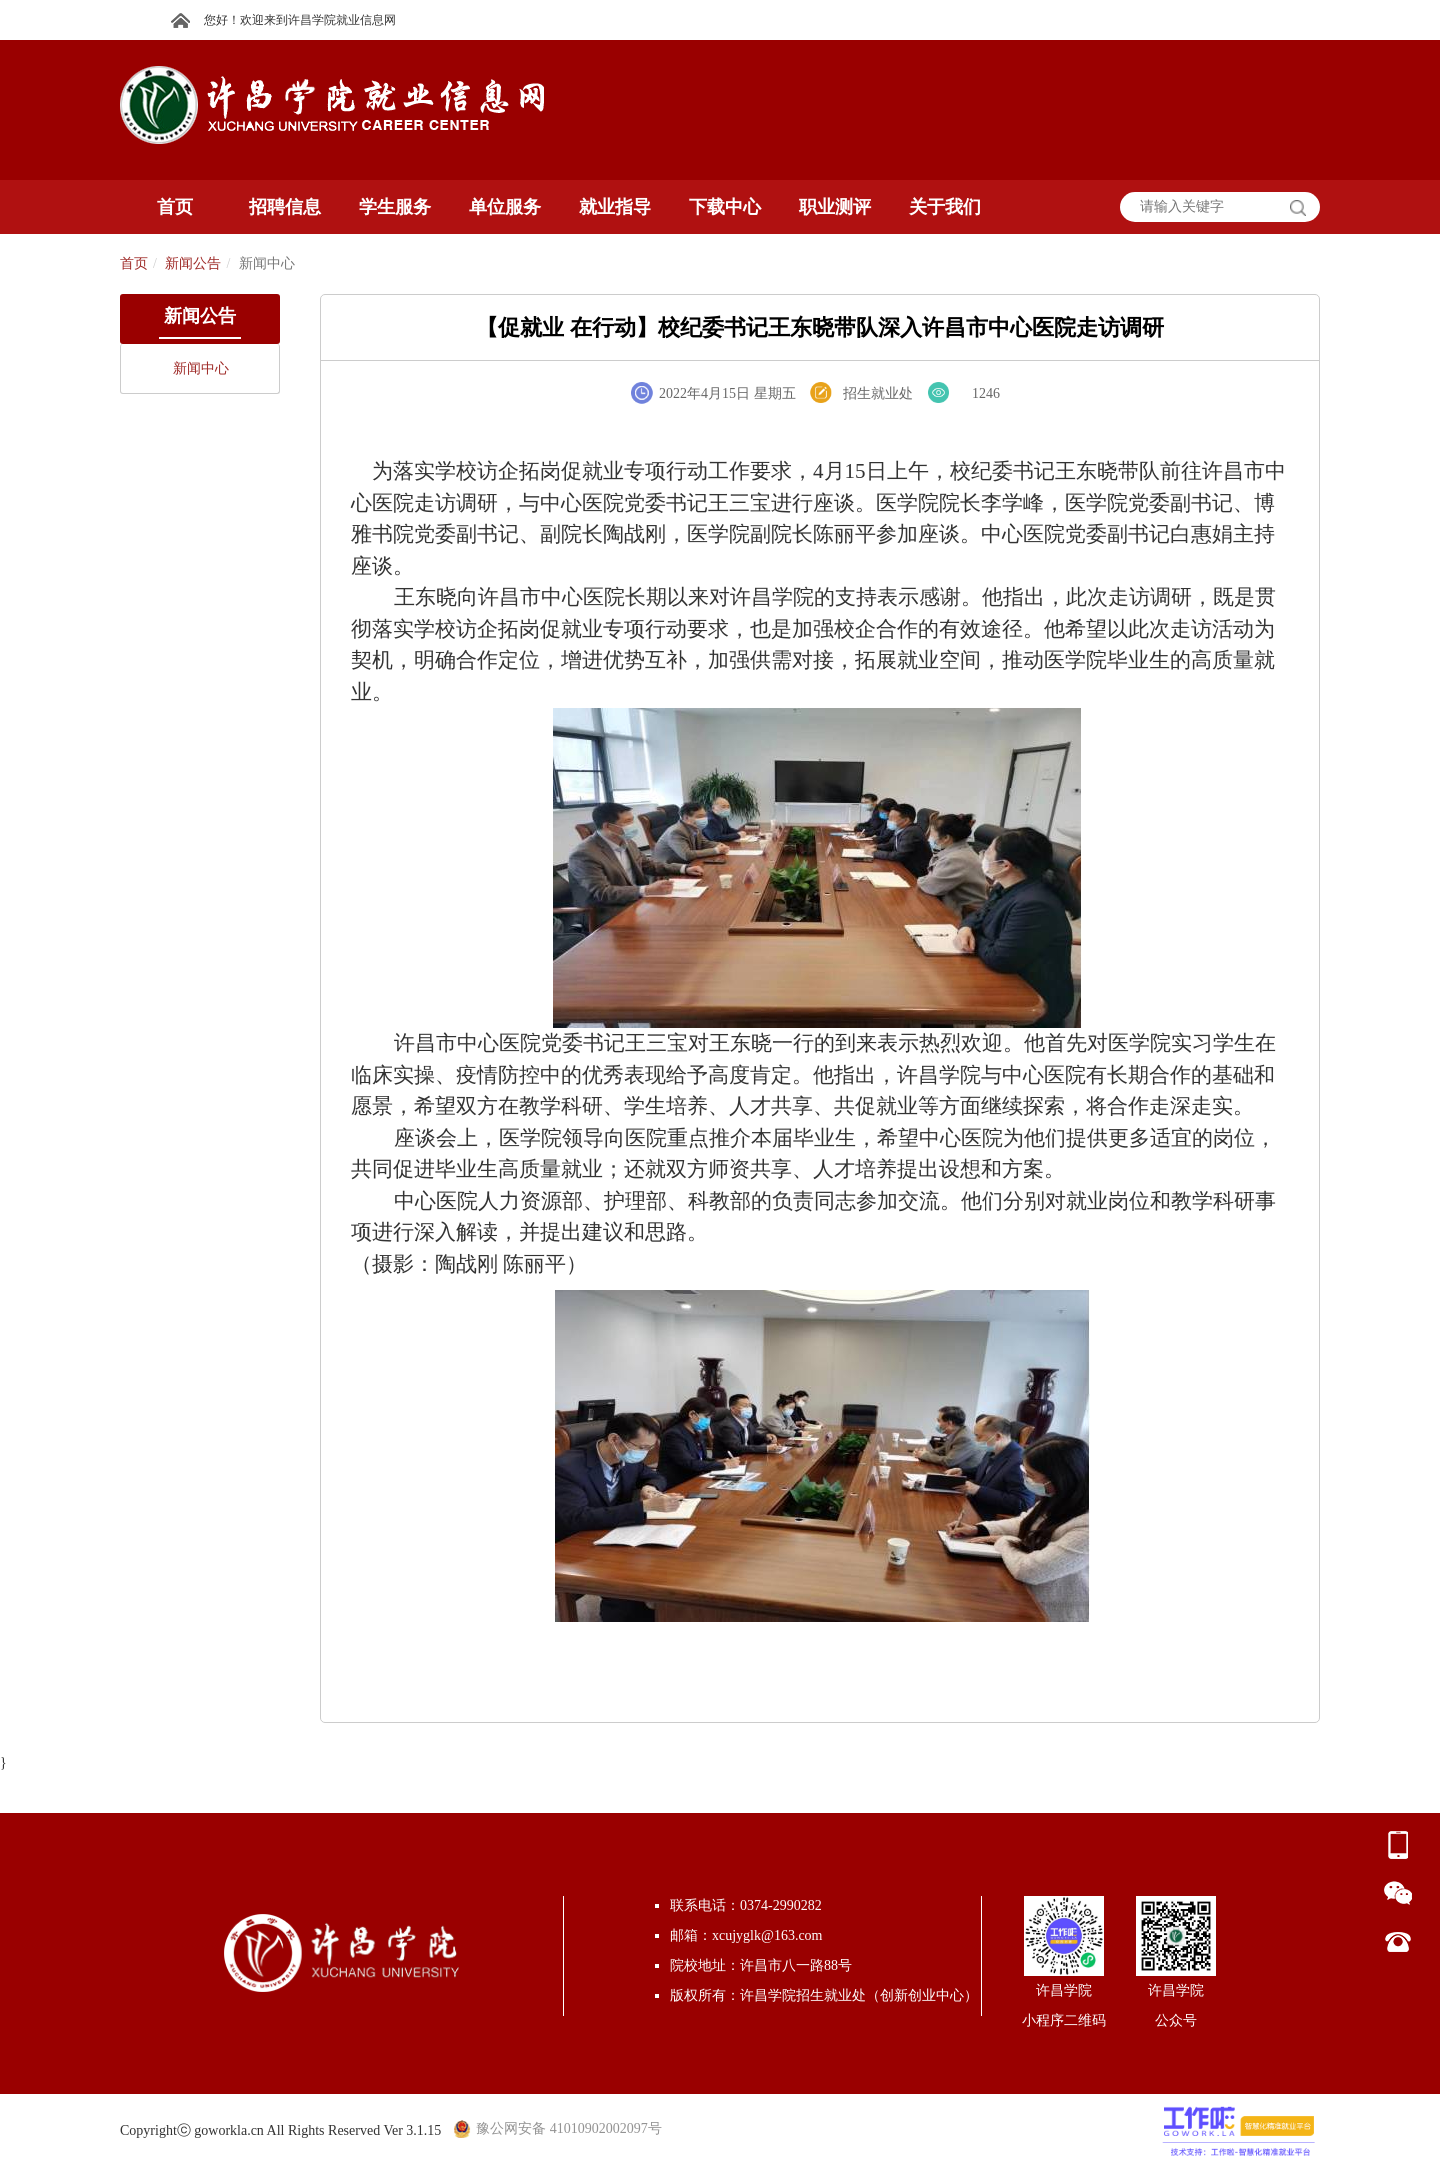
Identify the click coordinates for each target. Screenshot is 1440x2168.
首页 (134, 263)
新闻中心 (201, 368)
